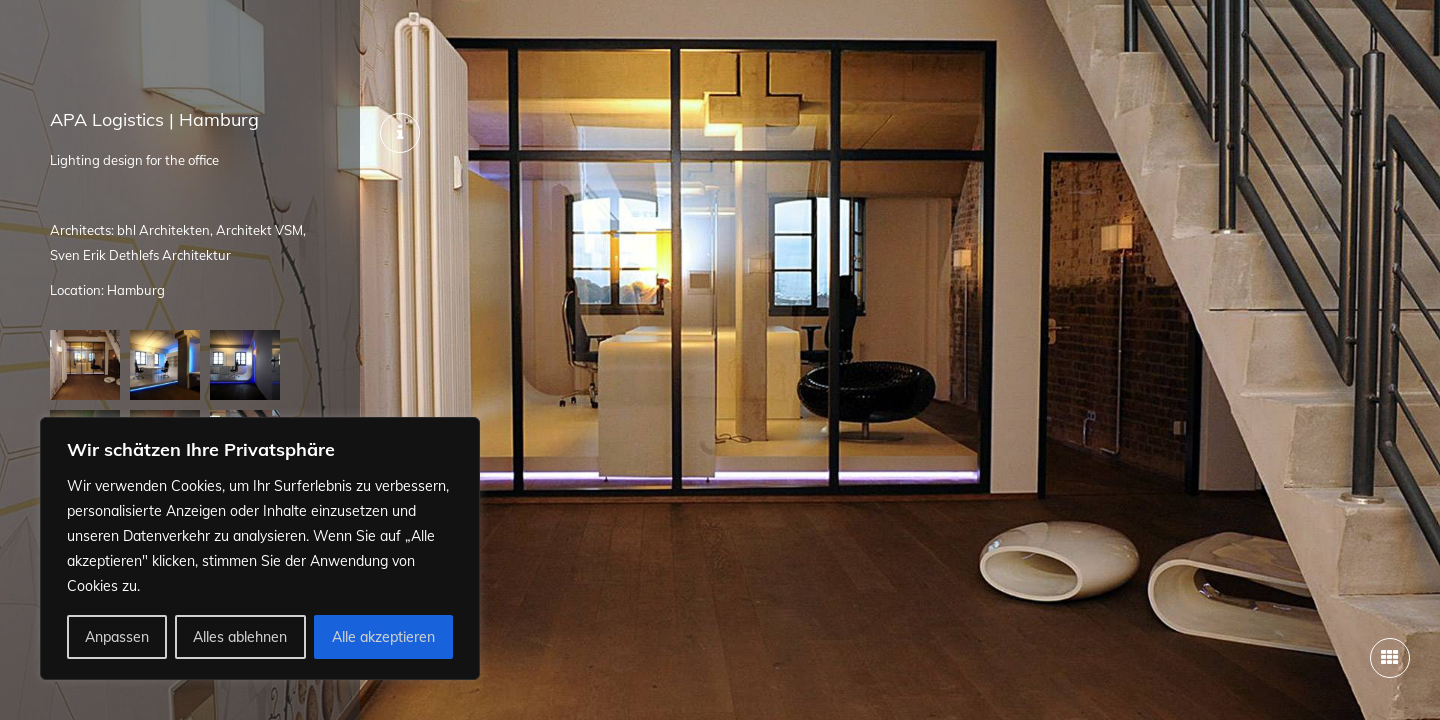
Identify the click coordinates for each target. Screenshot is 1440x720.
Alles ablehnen (240, 637)
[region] (260, 548)
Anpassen (117, 637)
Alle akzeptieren (383, 637)
